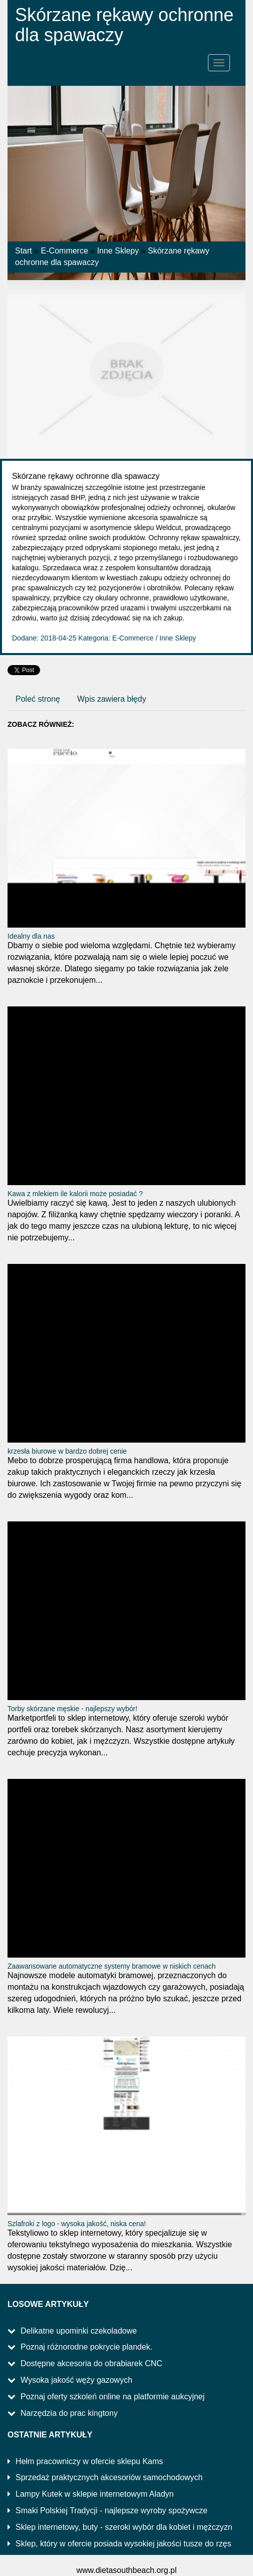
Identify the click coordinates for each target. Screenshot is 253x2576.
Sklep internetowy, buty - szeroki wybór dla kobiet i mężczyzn (124, 2527)
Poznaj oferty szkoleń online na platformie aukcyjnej (112, 2396)
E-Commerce (64, 250)
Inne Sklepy (118, 250)
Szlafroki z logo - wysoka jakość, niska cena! (77, 2224)
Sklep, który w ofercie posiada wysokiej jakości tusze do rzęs (123, 2543)
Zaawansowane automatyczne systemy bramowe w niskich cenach (112, 1966)
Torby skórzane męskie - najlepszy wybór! (72, 1709)
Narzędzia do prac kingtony (69, 2413)
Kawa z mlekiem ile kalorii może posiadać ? (75, 1194)
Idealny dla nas (31, 936)
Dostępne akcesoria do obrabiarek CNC (91, 2363)
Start (23, 250)
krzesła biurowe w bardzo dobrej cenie (67, 1451)
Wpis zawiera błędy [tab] (111, 699)
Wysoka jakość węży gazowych (76, 2380)
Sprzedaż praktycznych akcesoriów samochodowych (109, 2477)
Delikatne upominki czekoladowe (79, 2331)
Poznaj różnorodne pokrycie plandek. (86, 2347)
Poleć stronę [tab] (38, 699)
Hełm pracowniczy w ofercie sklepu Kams (89, 2461)
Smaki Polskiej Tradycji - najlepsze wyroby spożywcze (111, 2510)
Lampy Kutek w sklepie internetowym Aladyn (95, 2494)
